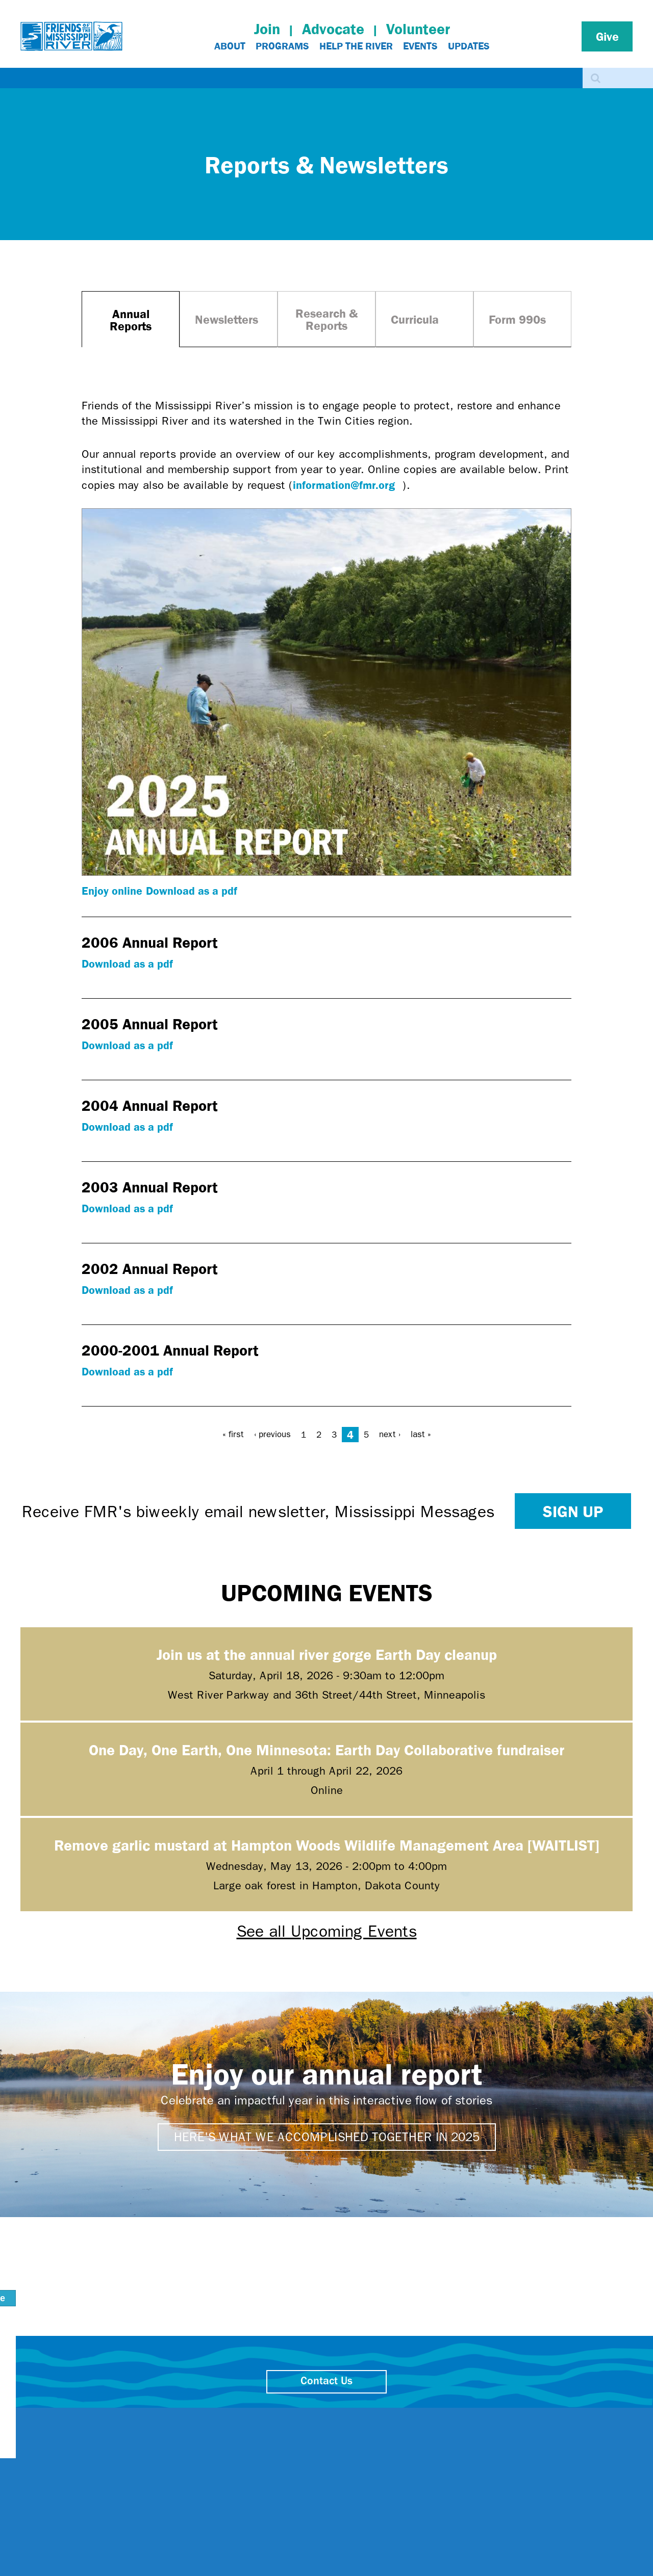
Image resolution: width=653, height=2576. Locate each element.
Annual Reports (131, 319)
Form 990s (517, 319)
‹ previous (272, 1434)
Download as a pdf (191, 890)
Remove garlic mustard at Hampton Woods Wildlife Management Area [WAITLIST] (326, 1845)
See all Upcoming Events (327, 1931)
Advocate (333, 29)
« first (233, 1434)
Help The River (356, 46)
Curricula (415, 319)
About (229, 46)
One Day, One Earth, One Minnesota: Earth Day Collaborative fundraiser (326, 1749)
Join (267, 29)
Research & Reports (326, 319)
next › (389, 1434)
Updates (469, 46)
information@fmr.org (348, 484)
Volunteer (418, 29)
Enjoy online (112, 890)
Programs (282, 46)
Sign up (573, 1511)
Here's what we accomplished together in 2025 (327, 2137)
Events (420, 46)
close (508, 2416)
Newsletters (226, 319)
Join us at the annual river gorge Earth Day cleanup (327, 1654)
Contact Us (326, 2381)
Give (607, 36)
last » (421, 1434)
